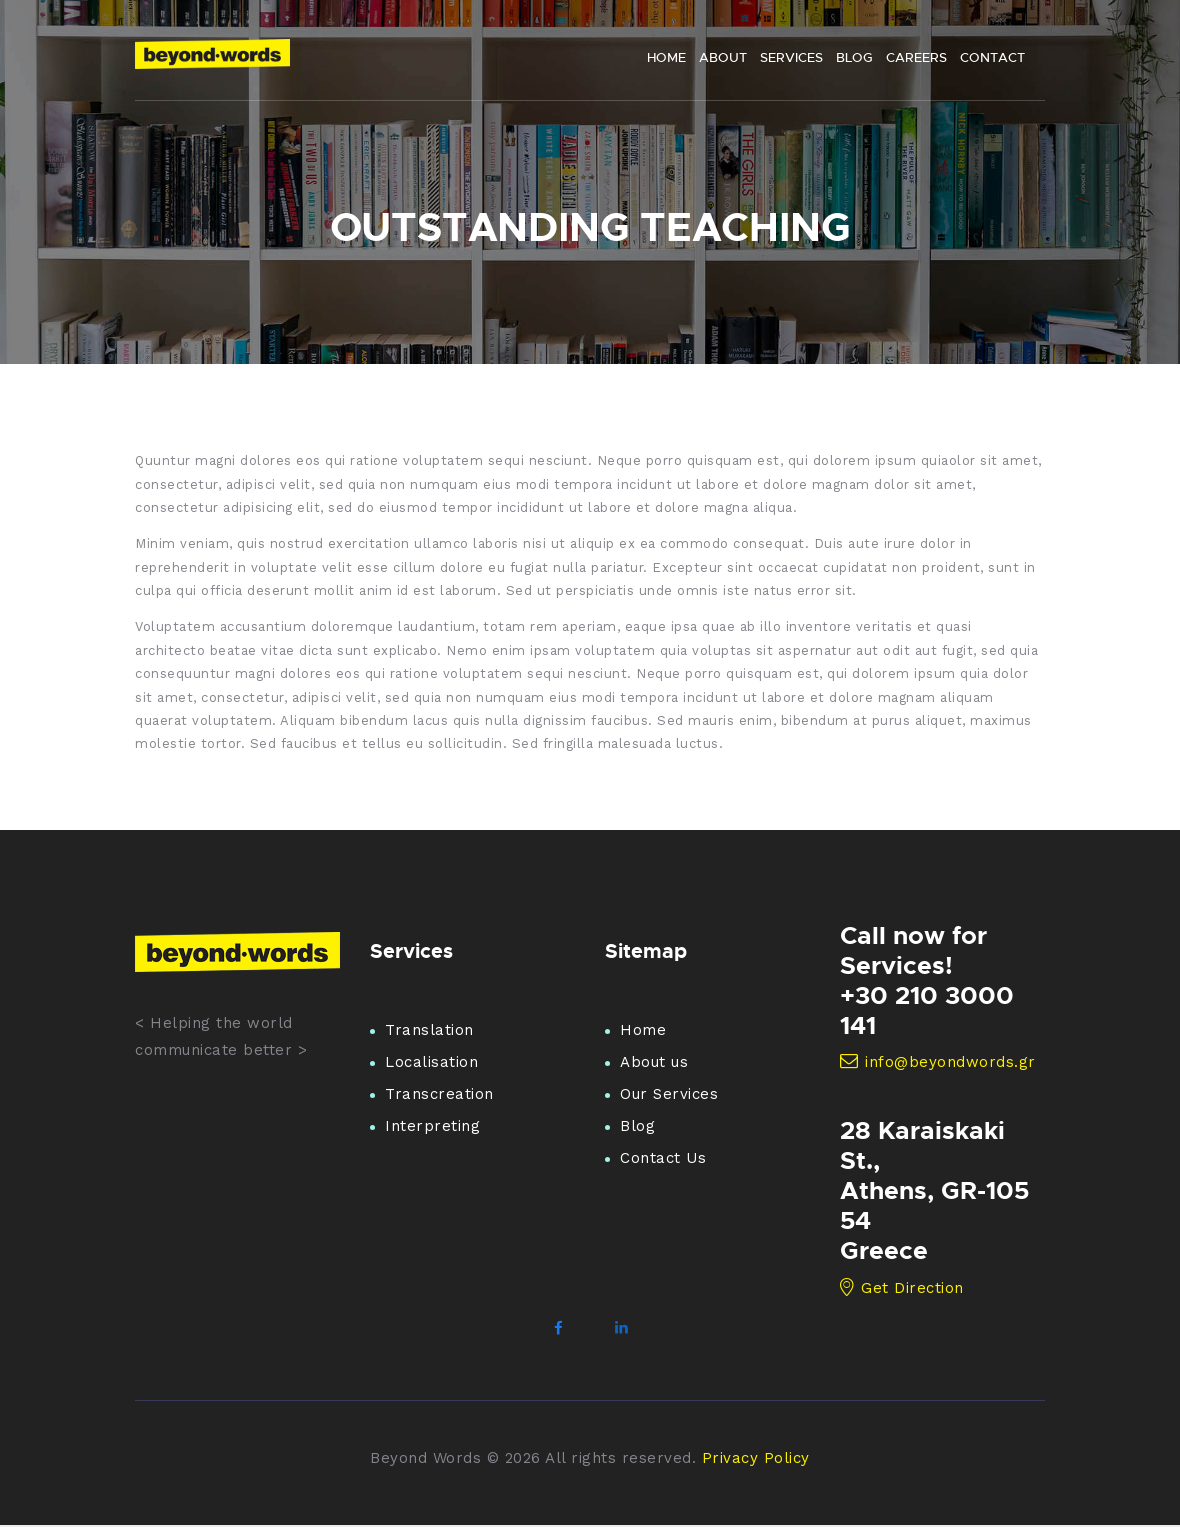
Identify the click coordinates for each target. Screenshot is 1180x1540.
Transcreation (439, 1094)
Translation (429, 1030)
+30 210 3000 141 (927, 1010)
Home (643, 1030)
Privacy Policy (756, 1458)
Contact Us (663, 1158)
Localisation (431, 1062)
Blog (637, 1126)
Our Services (669, 1094)
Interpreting (432, 1126)
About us (654, 1062)
